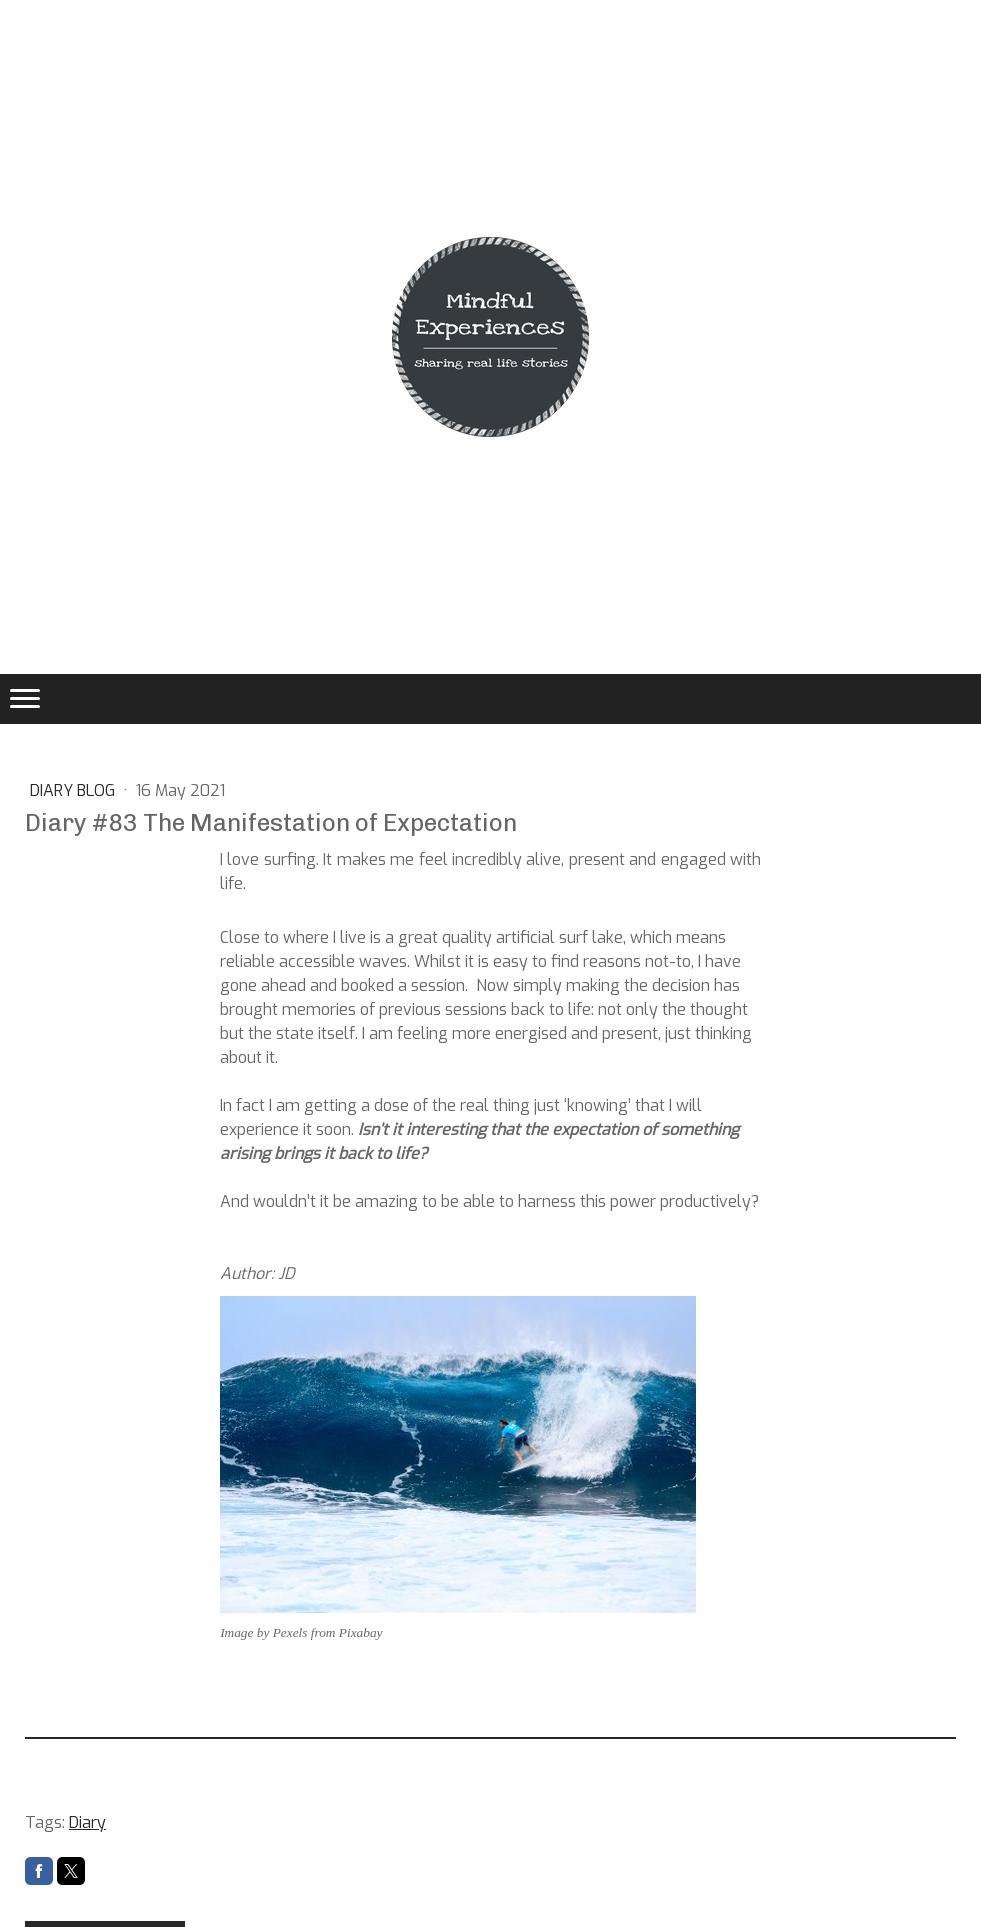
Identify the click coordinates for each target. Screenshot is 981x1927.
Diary (87, 1822)
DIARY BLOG (74, 790)
